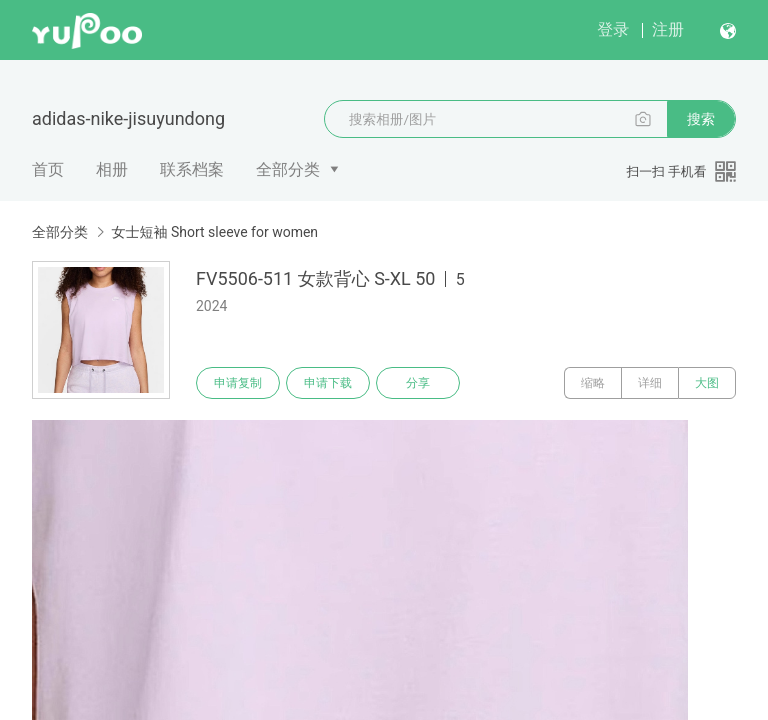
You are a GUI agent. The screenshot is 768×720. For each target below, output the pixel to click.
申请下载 (328, 383)
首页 (48, 169)
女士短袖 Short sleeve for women (214, 232)
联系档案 (192, 169)
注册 (668, 29)
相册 (112, 169)
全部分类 (288, 169)
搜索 (701, 119)
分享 (418, 383)
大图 (707, 383)
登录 (613, 29)
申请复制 (238, 383)
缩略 (593, 383)
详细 (650, 383)
